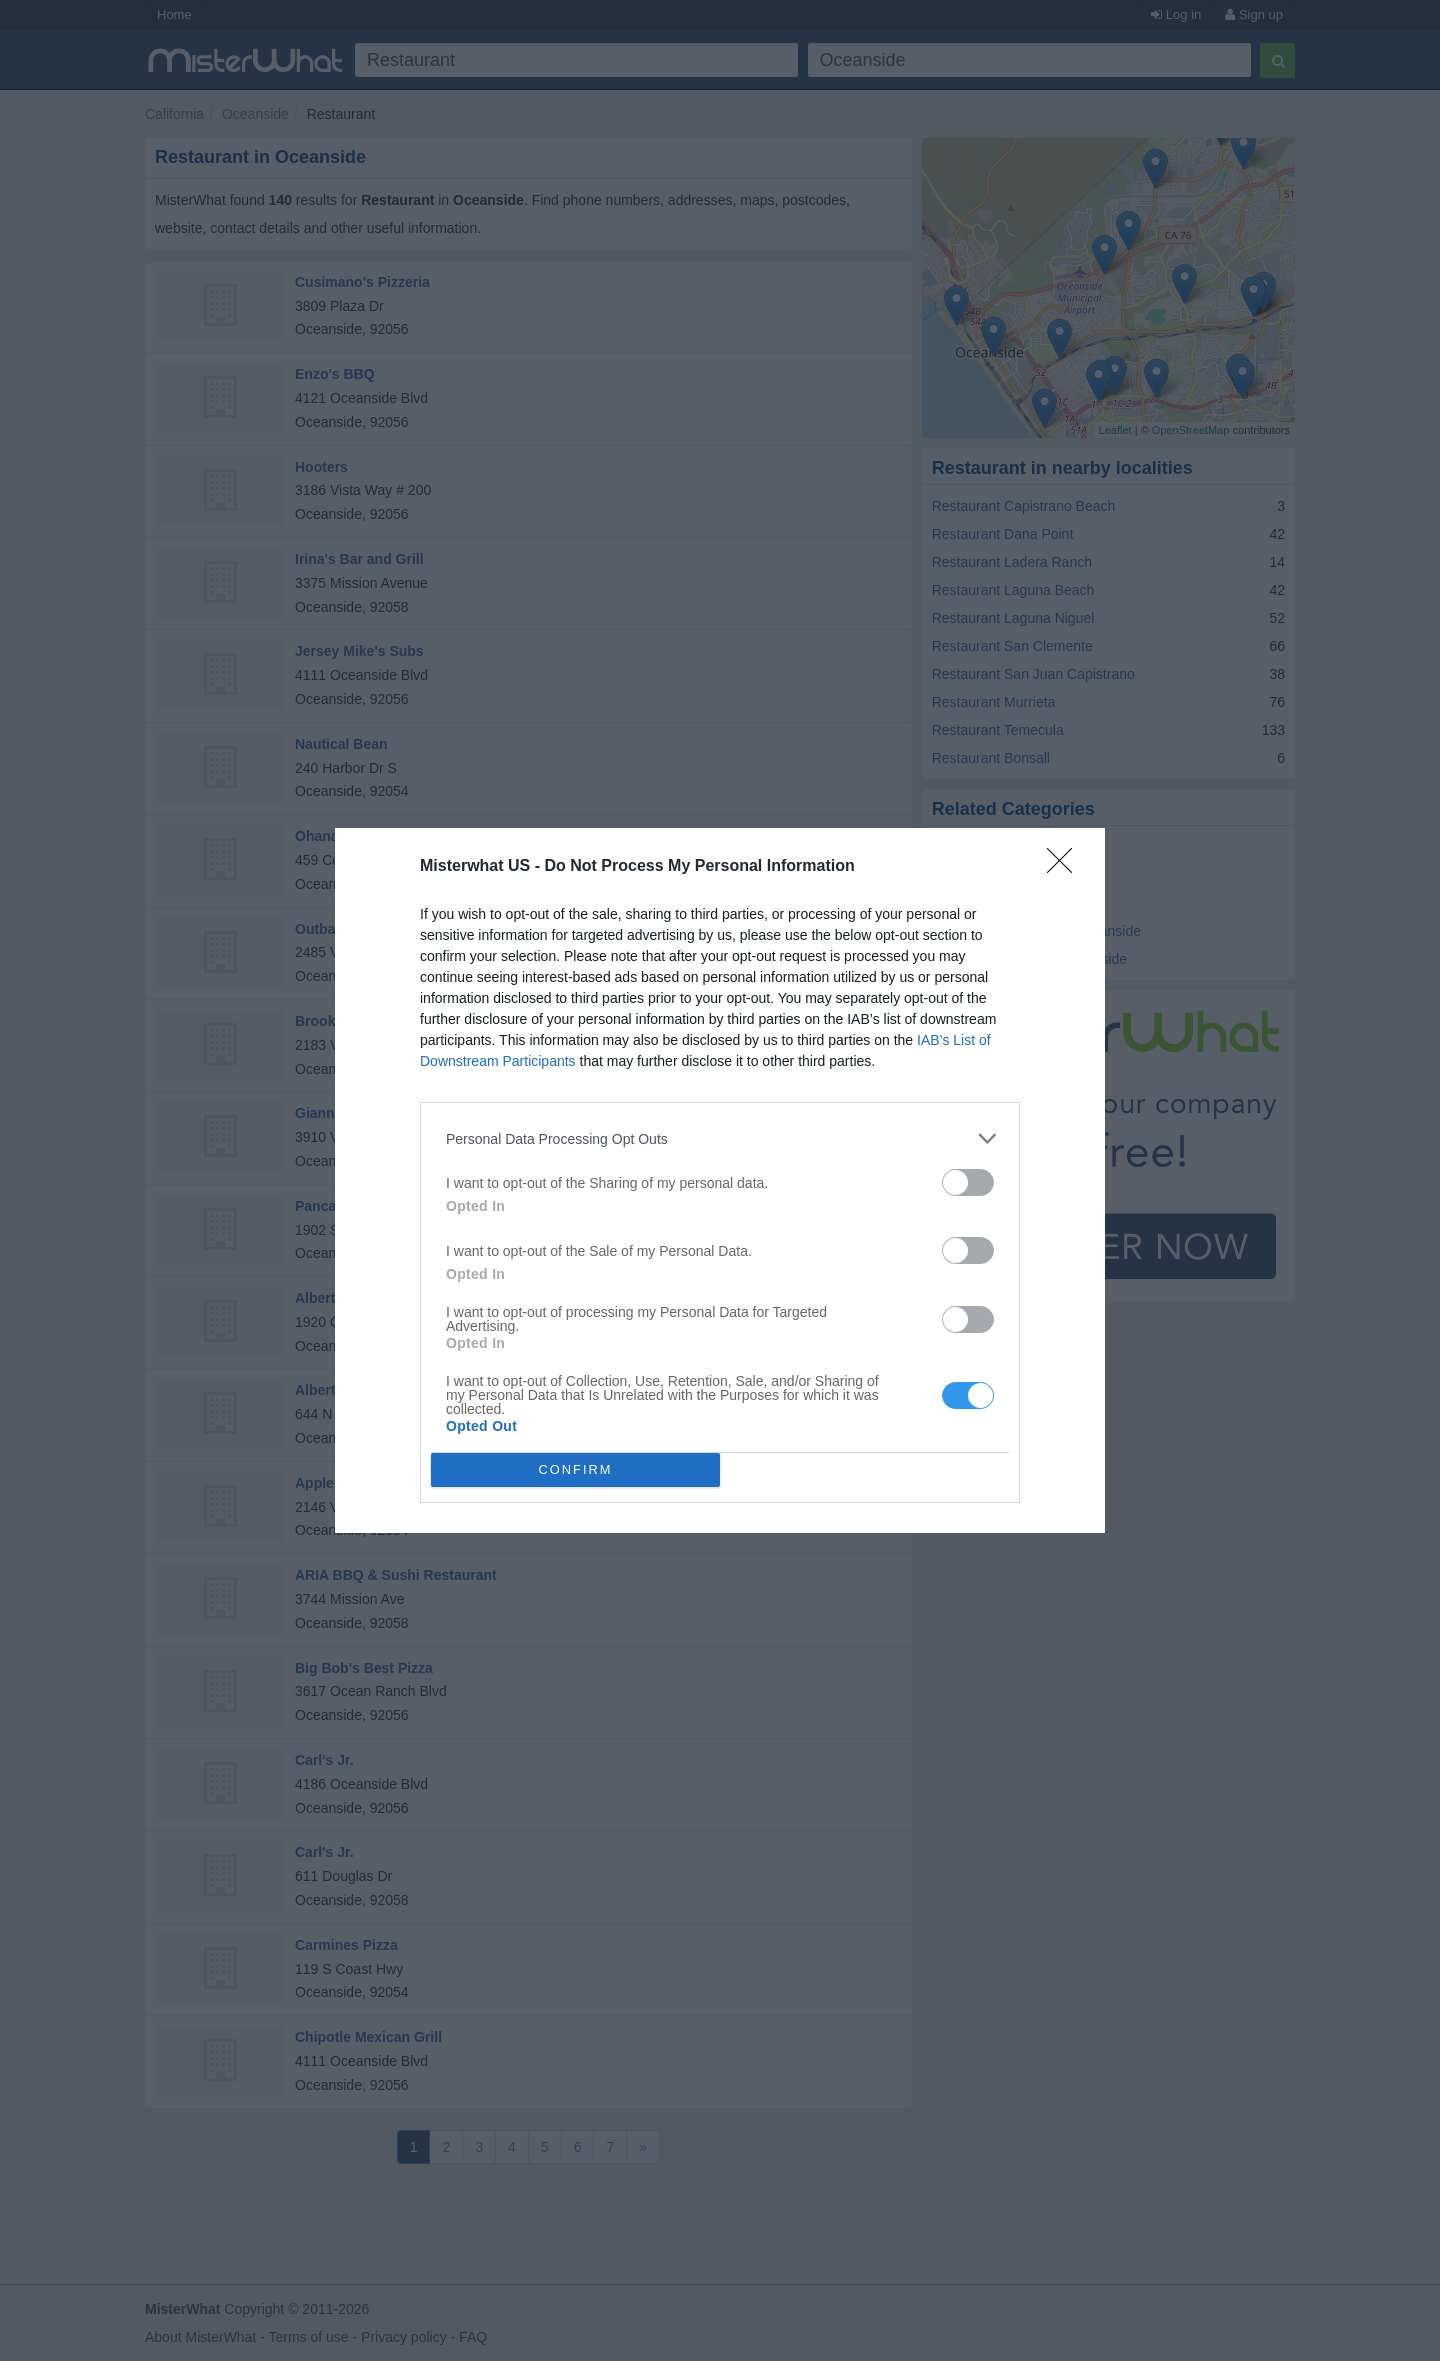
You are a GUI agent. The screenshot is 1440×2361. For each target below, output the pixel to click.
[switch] (968, 1182)
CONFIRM (575, 1470)
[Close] (1066, 867)
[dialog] (720, 1180)
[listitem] (720, 1138)
